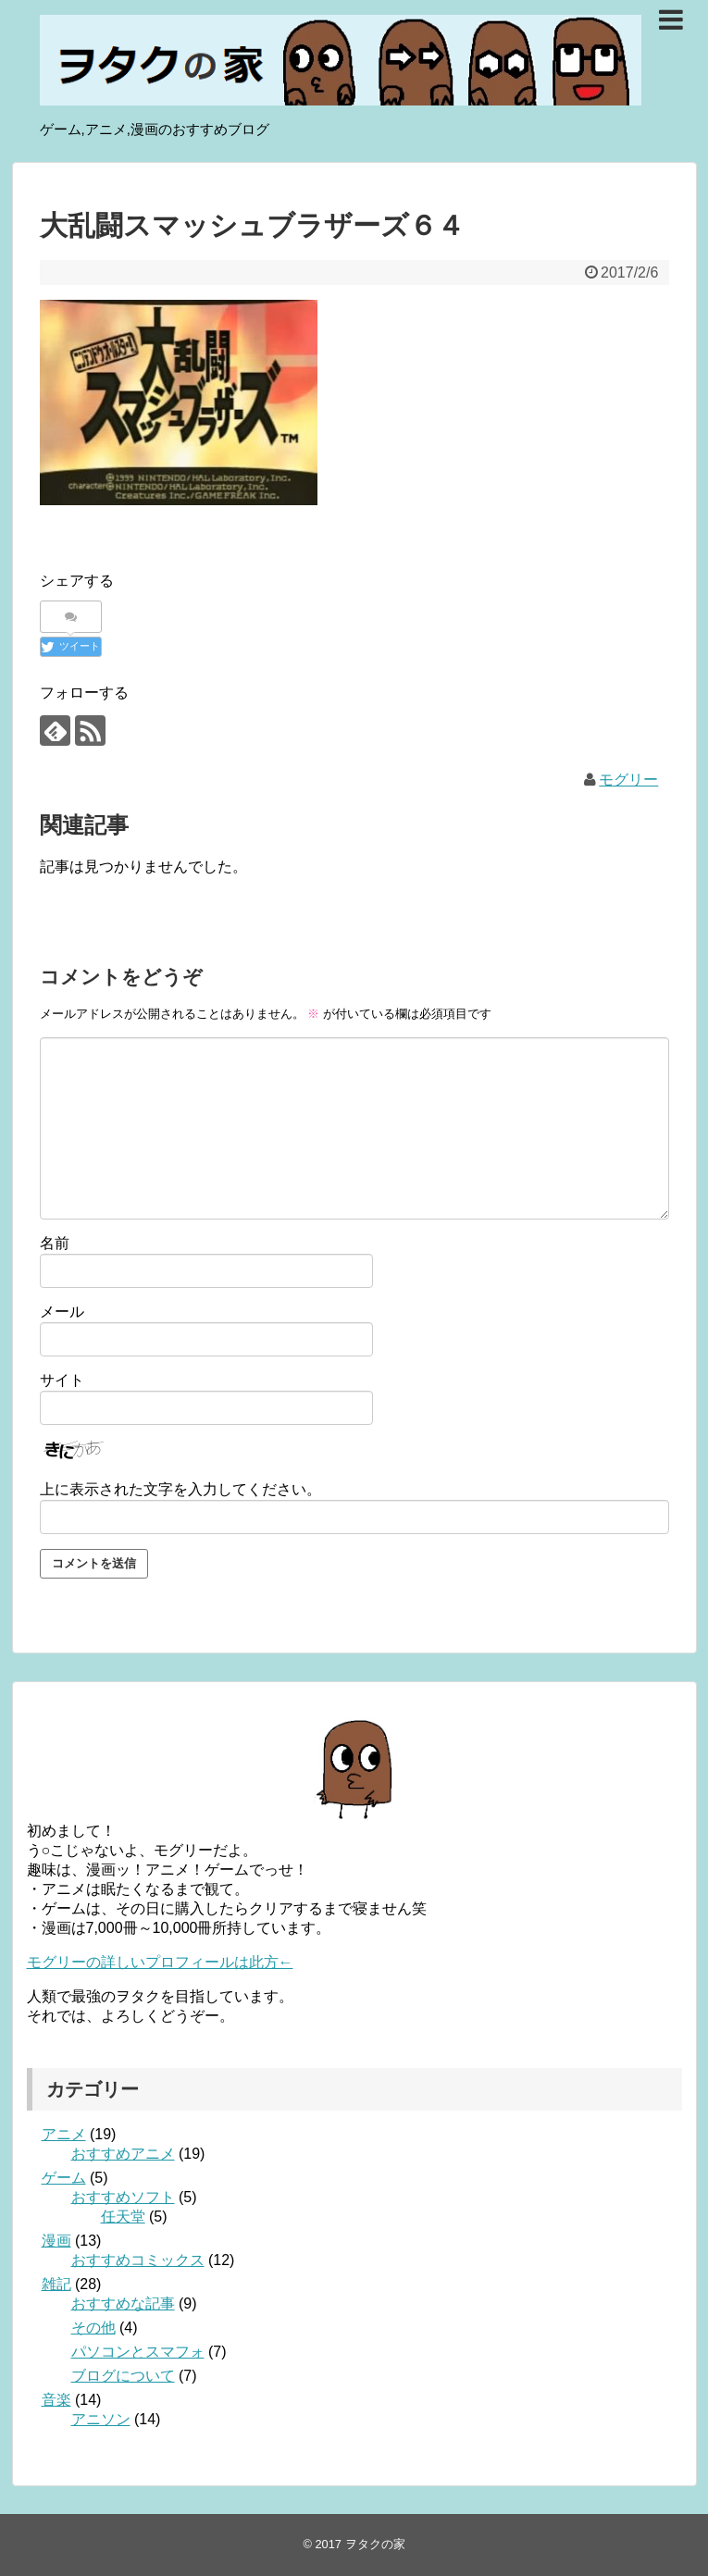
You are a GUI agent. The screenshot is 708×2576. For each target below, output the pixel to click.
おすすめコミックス (138, 2260)
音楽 (56, 2400)
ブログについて (123, 2376)
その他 (93, 2327)
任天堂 (123, 2216)
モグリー (628, 779)
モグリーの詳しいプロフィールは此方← (160, 1962)
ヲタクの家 (375, 2544)
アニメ (64, 2134)
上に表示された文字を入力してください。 (180, 1489)
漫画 (56, 2240)
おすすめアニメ (123, 2153)
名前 (54, 1243)
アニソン (100, 2419)
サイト (62, 1380)
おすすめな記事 (123, 2303)
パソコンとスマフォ (138, 2351)
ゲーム (64, 2178)
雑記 (56, 2284)
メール (62, 1311)
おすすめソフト (123, 2197)
